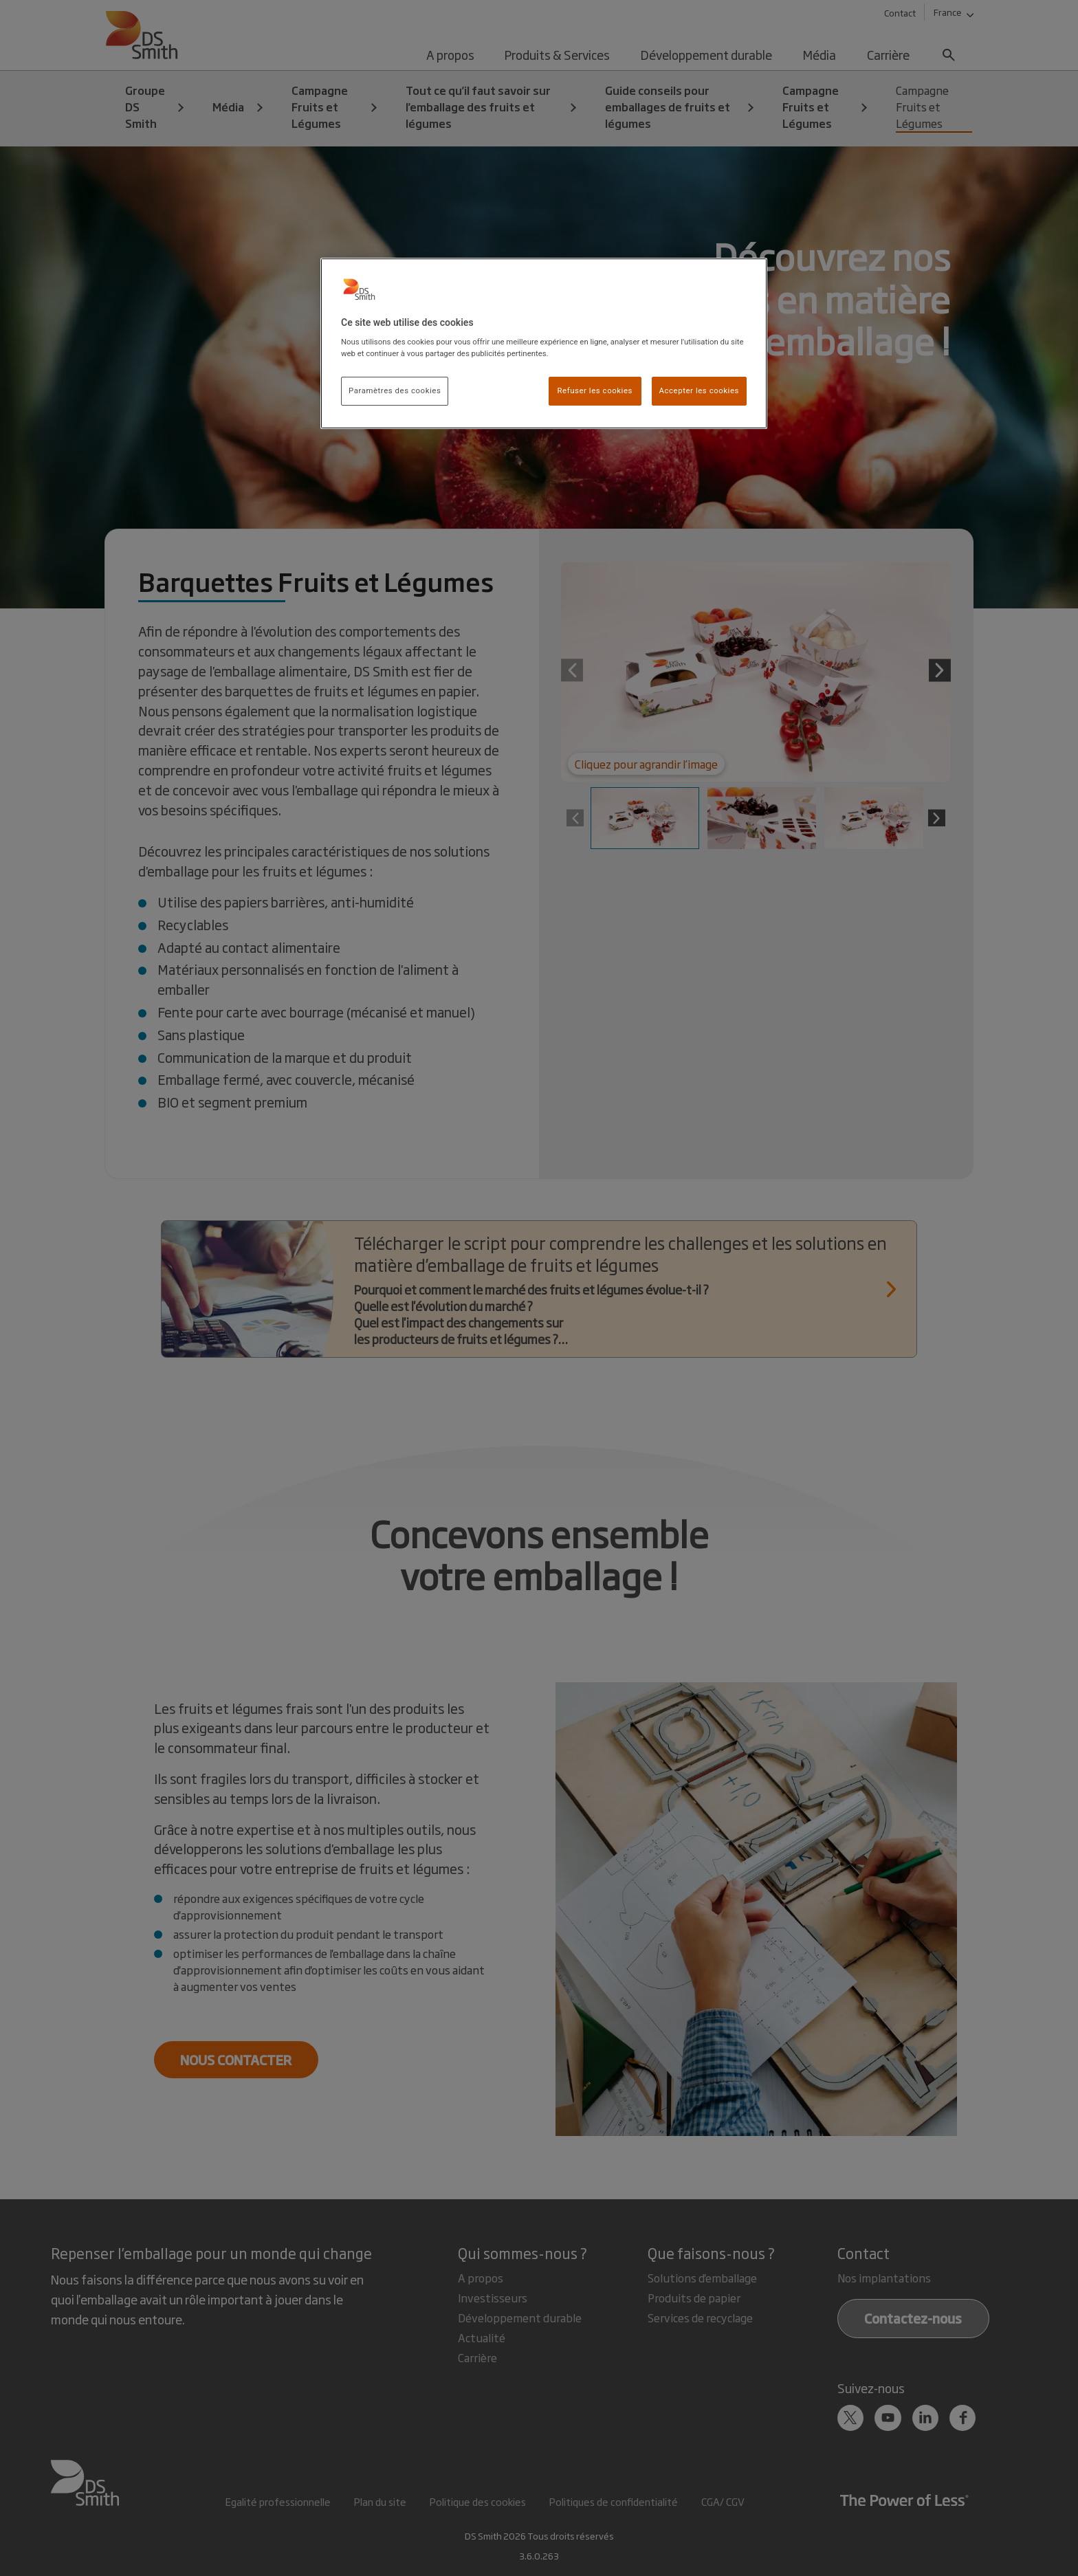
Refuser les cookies (594, 390)
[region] (543, 344)
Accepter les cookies (699, 390)
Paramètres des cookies (395, 390)
